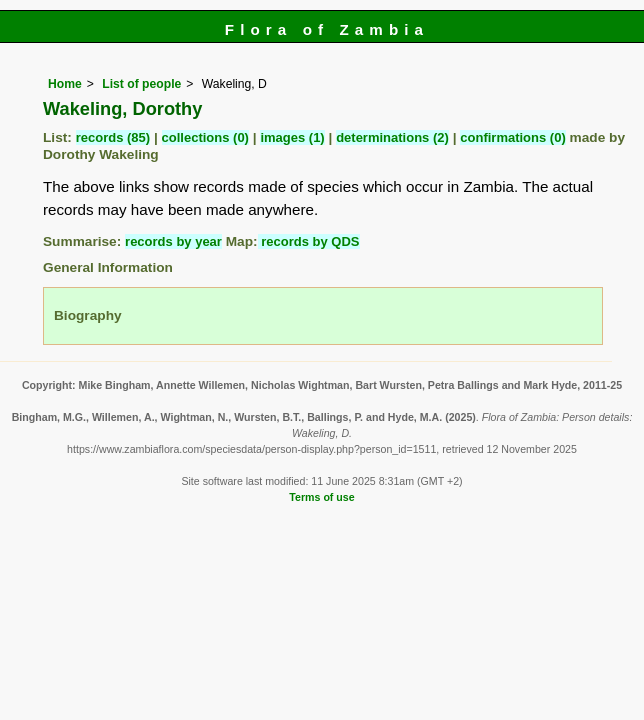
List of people (141, 84)
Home (65, 84)
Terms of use (321, 497)
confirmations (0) (512, 137)
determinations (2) (392, 137)
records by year (173, 241)
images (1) (292, 137)
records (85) (113, 137)
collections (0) (205, 137)
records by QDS (309, 241)
